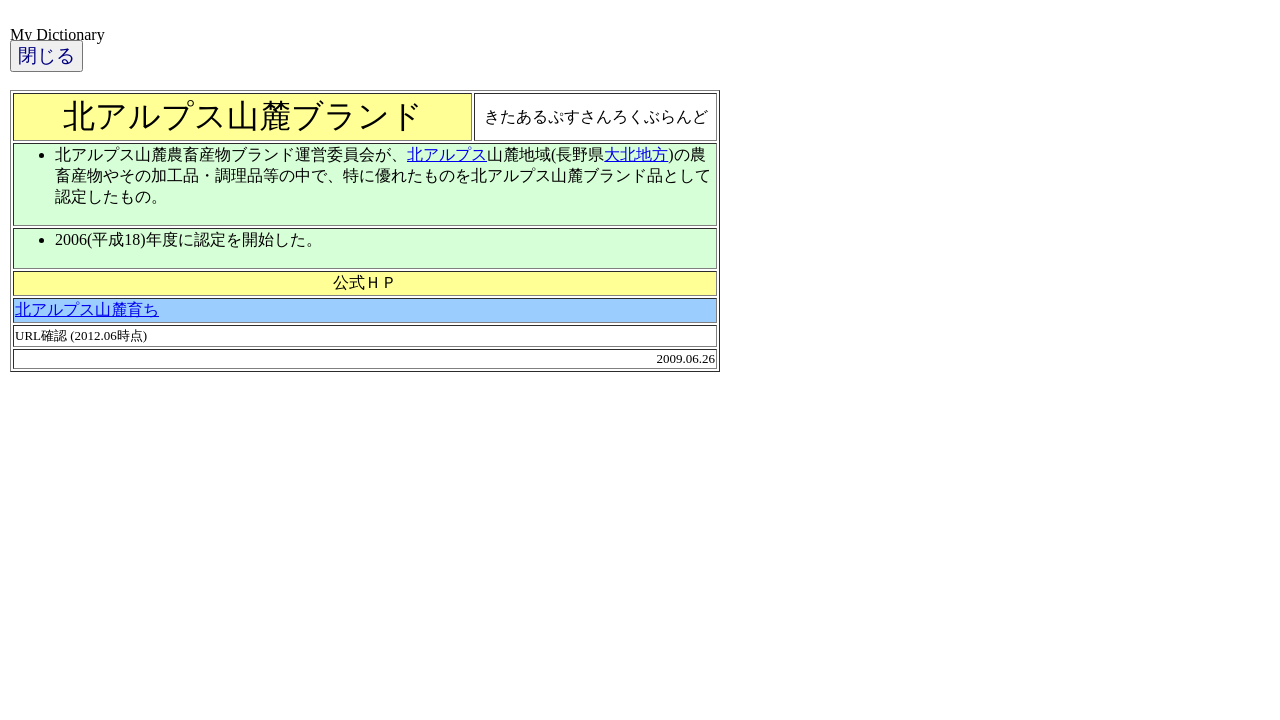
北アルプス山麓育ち (87, 309)
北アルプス (447, 154)
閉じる (46, 55)
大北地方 (636, 154)
